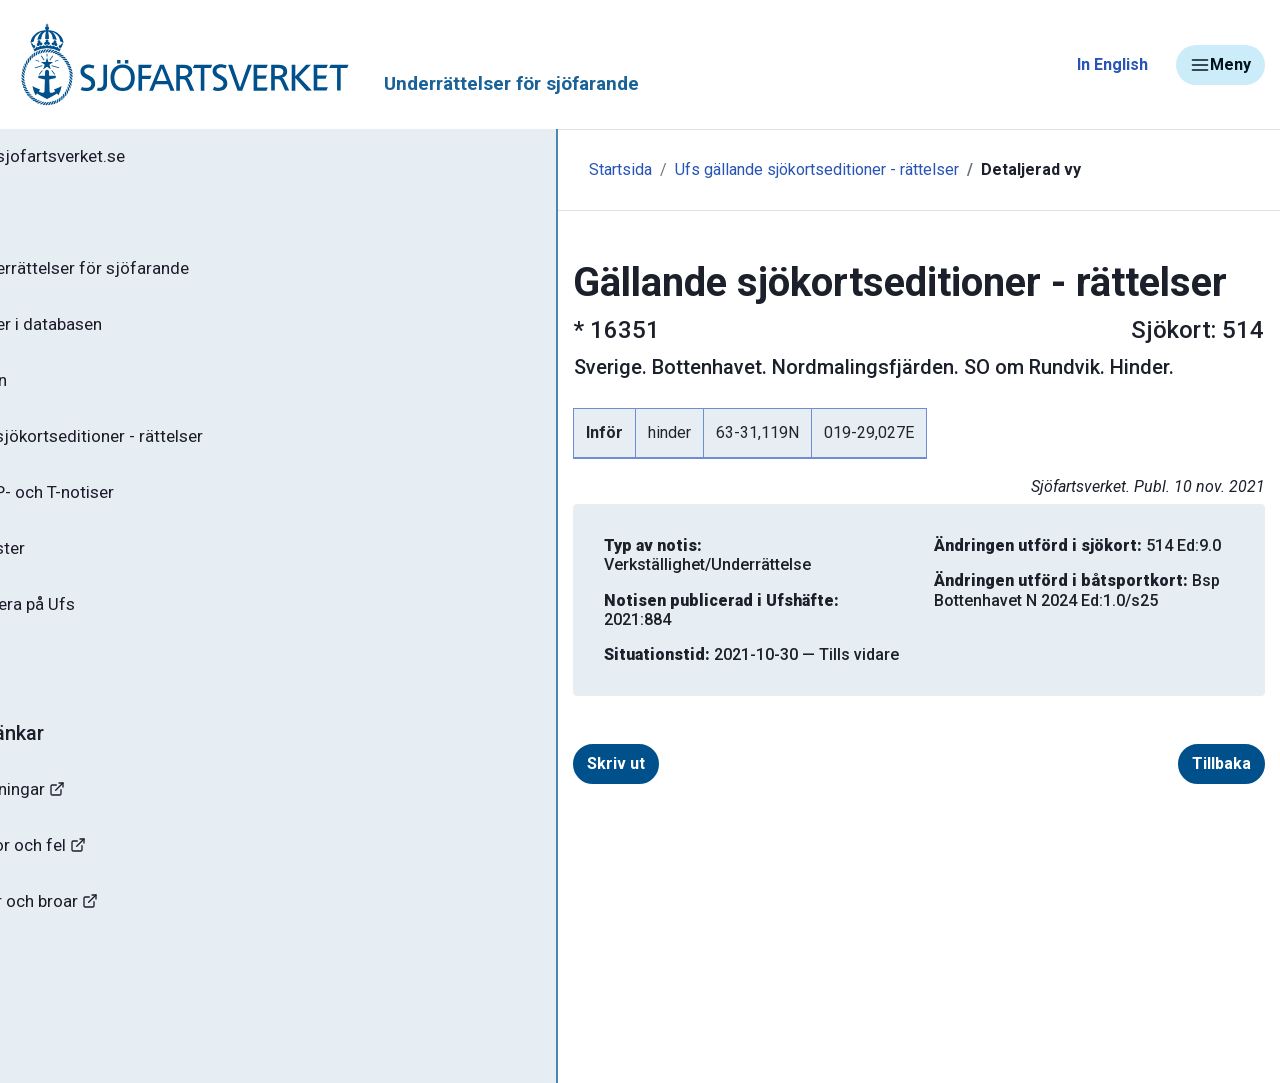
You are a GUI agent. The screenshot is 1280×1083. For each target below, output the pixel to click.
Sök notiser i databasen (128, 333)
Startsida (437, 169)
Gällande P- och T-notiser (135, 510)
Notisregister (88, 569)
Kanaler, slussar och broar (127, 935)
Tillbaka (1221, 725)
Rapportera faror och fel (120, 876)
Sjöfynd (57, 994)
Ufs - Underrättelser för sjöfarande (172, 274)
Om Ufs (66, 687)
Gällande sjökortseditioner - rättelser (180, 451)
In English (1112, 64)
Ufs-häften (79, 392)
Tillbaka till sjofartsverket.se (141, 159)
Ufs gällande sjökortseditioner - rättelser (634, 169)
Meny (1220, 65)
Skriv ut (433, 725)
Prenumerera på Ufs (115, 628)
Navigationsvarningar (109, 817)
